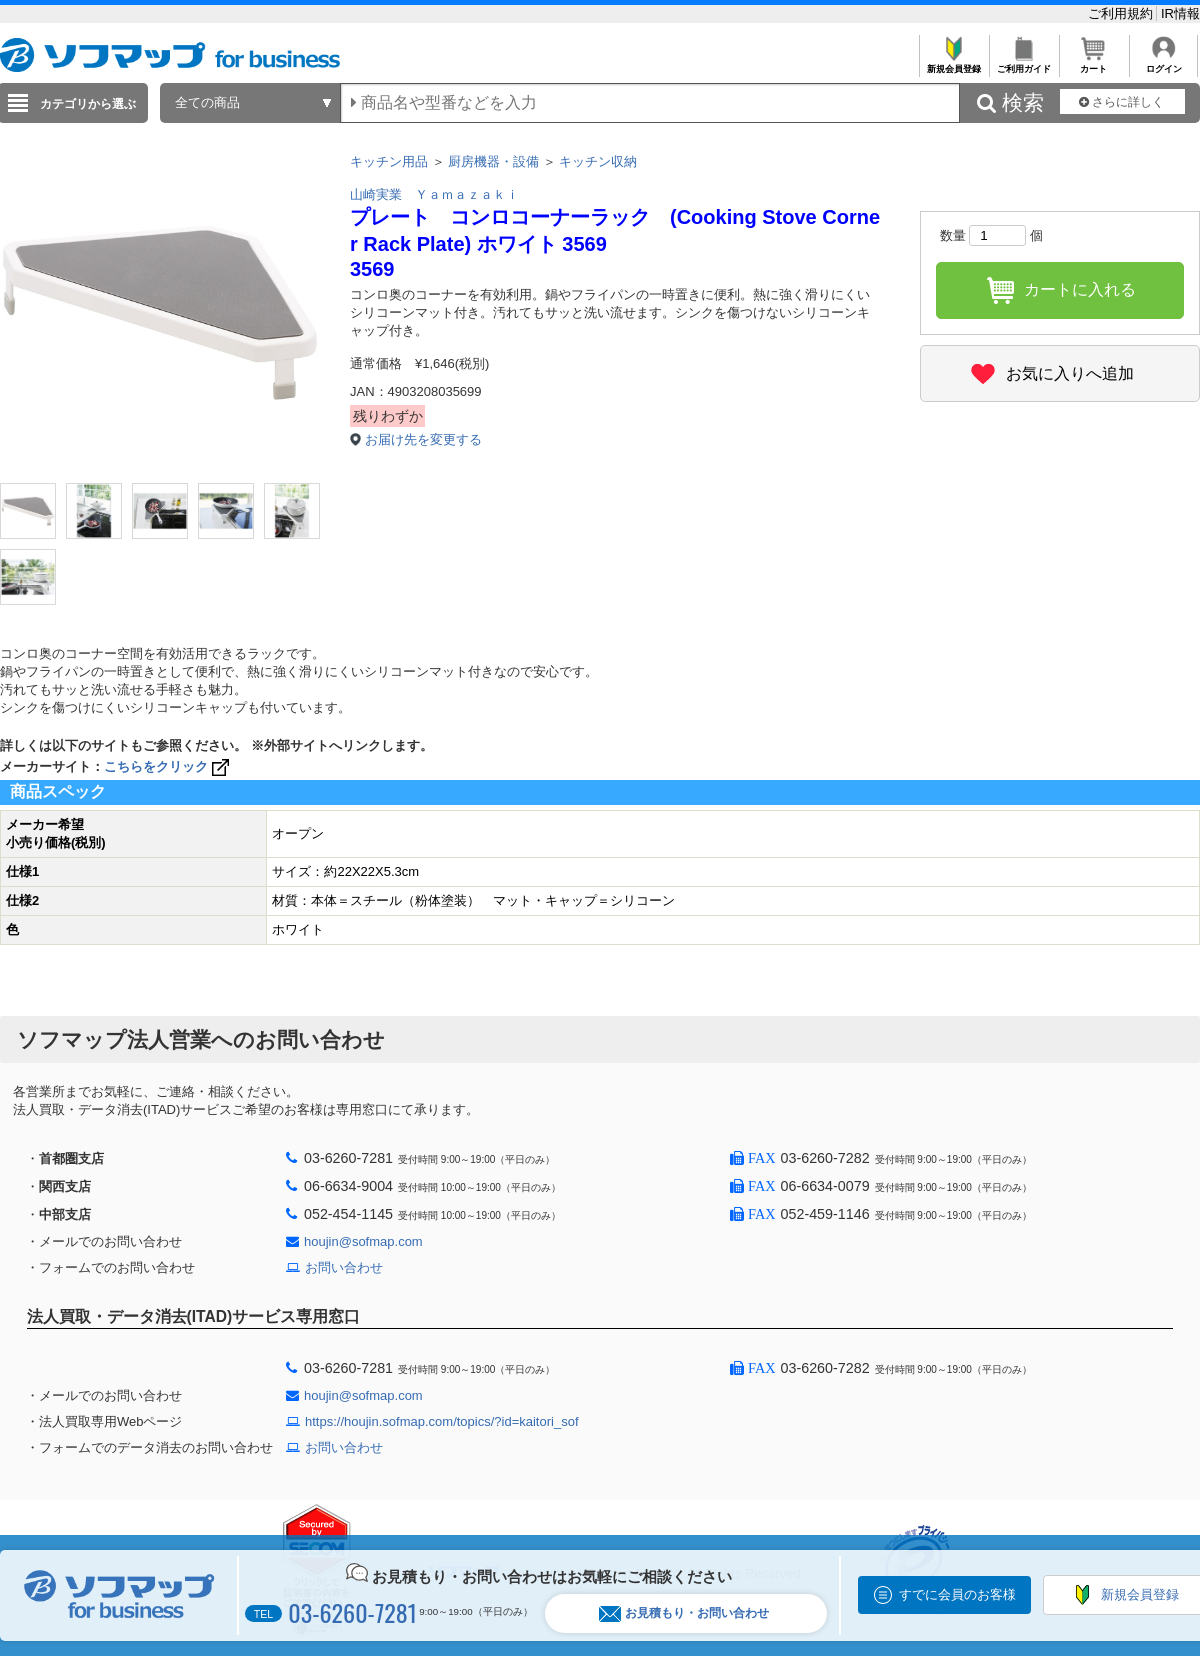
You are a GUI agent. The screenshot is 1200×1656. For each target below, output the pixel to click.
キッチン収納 (598, 161)
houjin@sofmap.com (363, 1241)
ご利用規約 (1122, 13)
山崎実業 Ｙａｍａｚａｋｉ (434, 194)
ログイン (1163, 63)
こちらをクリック (168, 766)
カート (1093, 63)
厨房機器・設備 (493, 161)
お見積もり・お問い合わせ (684, 1613)
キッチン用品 (389, 161)
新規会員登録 (953, 63)
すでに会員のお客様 (957, 1594)
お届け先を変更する (423, 439)
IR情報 (1180, 13)
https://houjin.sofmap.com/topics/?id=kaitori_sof (442, 1421)
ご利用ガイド (1023, 63)
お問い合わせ (344, 1267)
